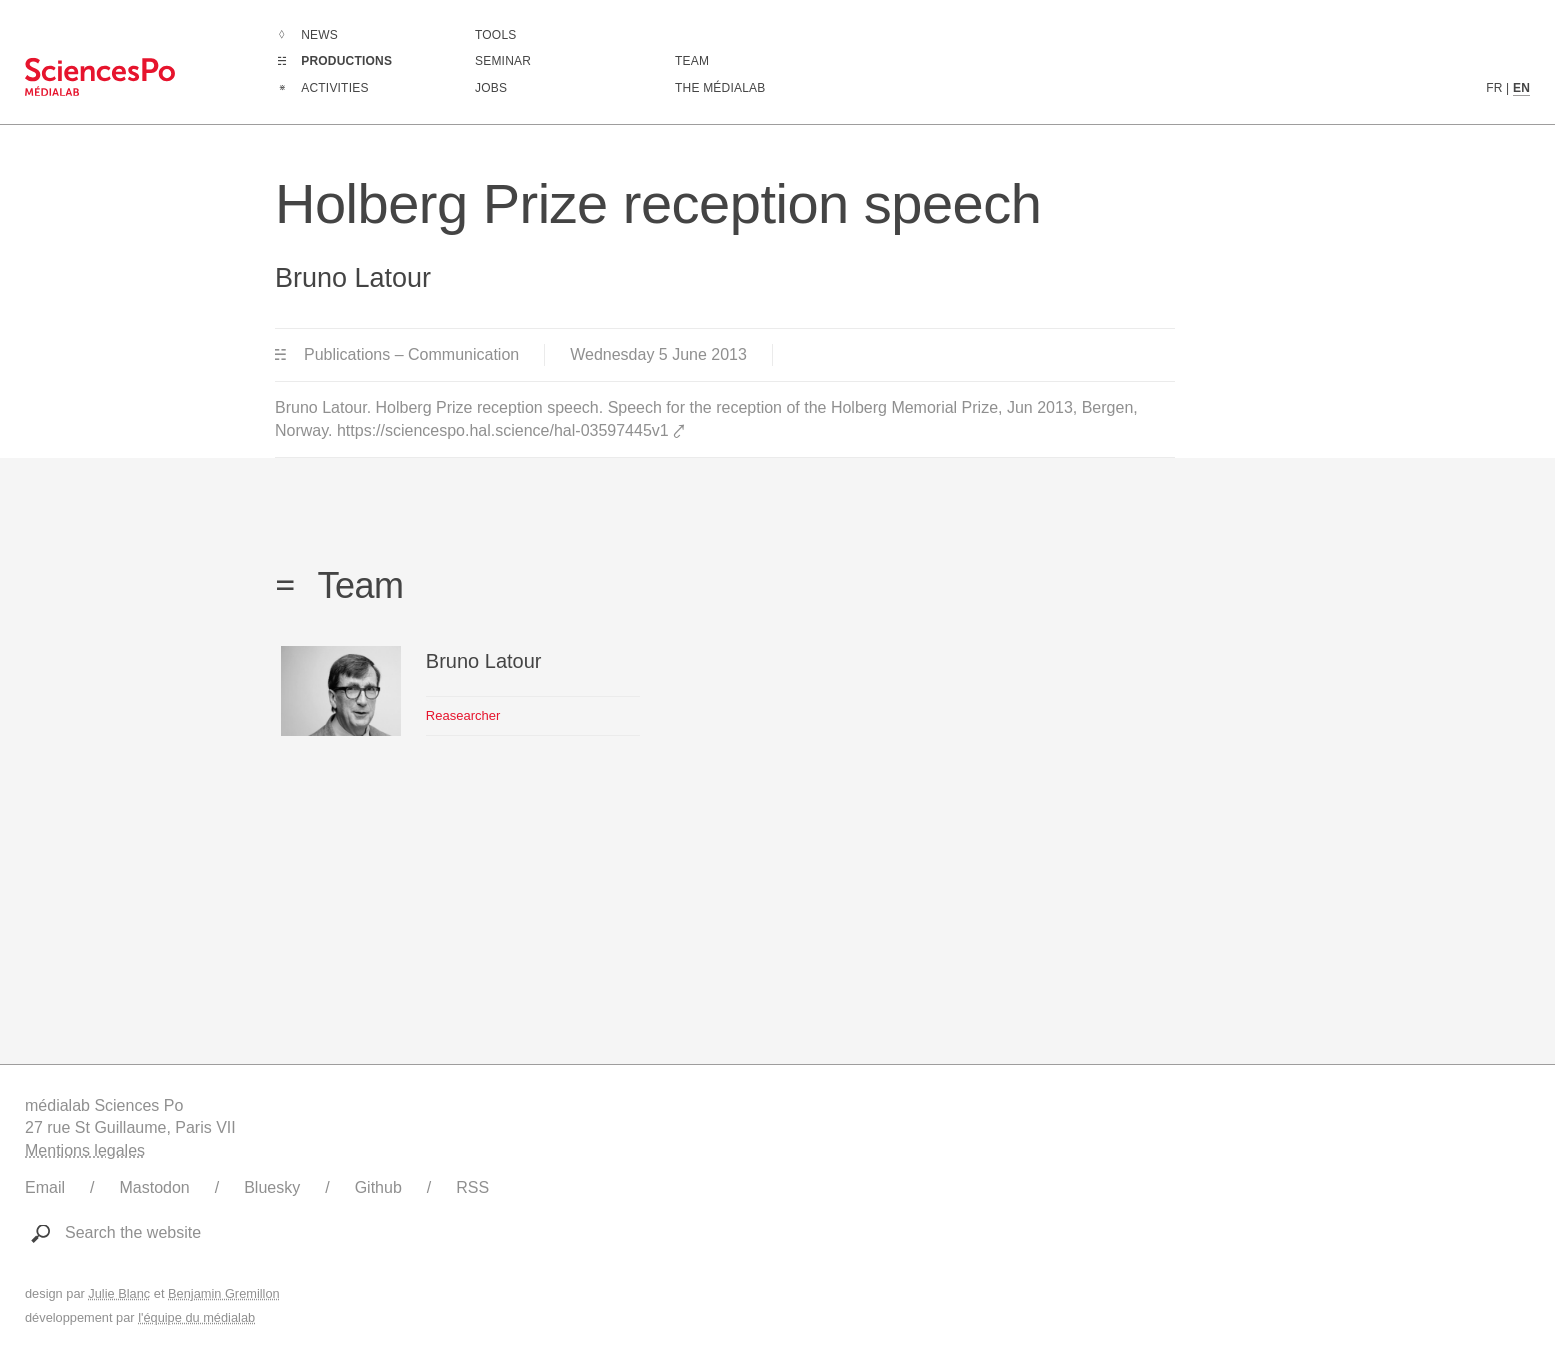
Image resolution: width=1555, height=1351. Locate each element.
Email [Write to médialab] (45, 1187)
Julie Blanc (119, 1293)
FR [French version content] (1494, 88)
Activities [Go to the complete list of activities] (334, 88)
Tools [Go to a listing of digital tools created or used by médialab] (495, 35)
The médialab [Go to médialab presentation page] (720, 88)
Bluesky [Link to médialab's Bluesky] (272, 1187)
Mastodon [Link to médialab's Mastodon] (154, 1187)
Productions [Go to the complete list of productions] (346, 61)
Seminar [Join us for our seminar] (503, 61)
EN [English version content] (1521, 88)
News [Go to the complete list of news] (319, 35)
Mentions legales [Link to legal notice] (85, 1150)
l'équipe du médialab (196, 1317)
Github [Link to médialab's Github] (378, 1187)
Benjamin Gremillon (224, 1293)
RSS (472, 1187)
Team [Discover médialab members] (692, 61)
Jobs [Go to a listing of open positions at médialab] (491, 88)
